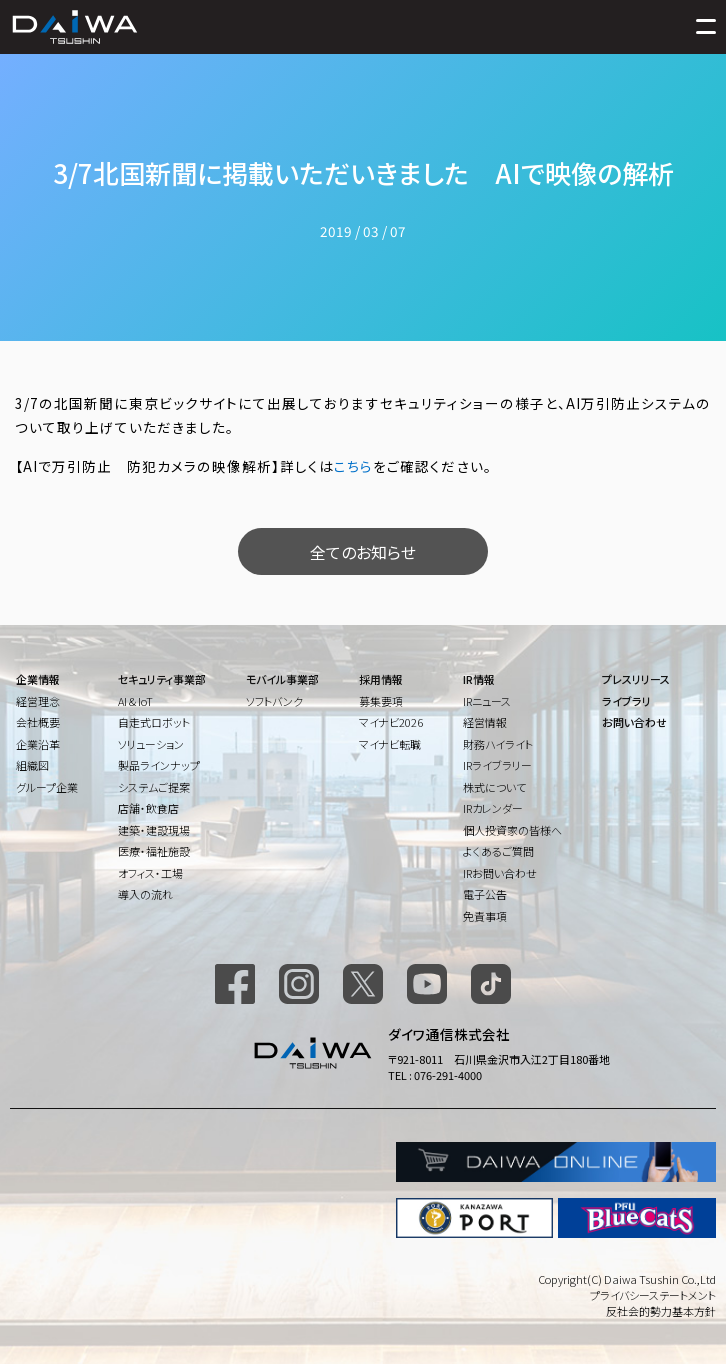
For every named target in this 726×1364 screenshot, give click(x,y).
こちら (353, 466)
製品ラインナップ (159, 765)
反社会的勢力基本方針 (661, 1311)
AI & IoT (135, 701)
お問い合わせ (634, 722)
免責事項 (485, 916)
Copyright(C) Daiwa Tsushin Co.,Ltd (627, 1279)
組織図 (32, 765)
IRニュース (487, 701)
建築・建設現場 (154, 830)
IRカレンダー (493, 808)
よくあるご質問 (498, 851)
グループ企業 (47, 787)
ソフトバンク (274, 701)
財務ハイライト (498, 744)
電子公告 (485, 894)
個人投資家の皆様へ (512, 830)
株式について (494, 787)
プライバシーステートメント (653, 1295)
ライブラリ (626, 701)
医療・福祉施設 (154, 851)
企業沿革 (38, 744)
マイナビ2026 (391, 722)
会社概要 (38, 722)
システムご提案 (154, 787)
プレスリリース (636, 679)
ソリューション (151, 744)
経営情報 (485, 722)
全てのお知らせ (363, 552)
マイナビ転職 (390, 744)
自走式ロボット (154, 722)
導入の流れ (145, 894)
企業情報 (38, 679)
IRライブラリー (497, 765)
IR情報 (479, 679)
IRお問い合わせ (500, 873)
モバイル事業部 (282, 679)
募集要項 (381, 701)
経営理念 (38, 701)
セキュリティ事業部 (162, 679)
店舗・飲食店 (148, 808)
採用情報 (381, 679)
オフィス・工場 (150, 873)
